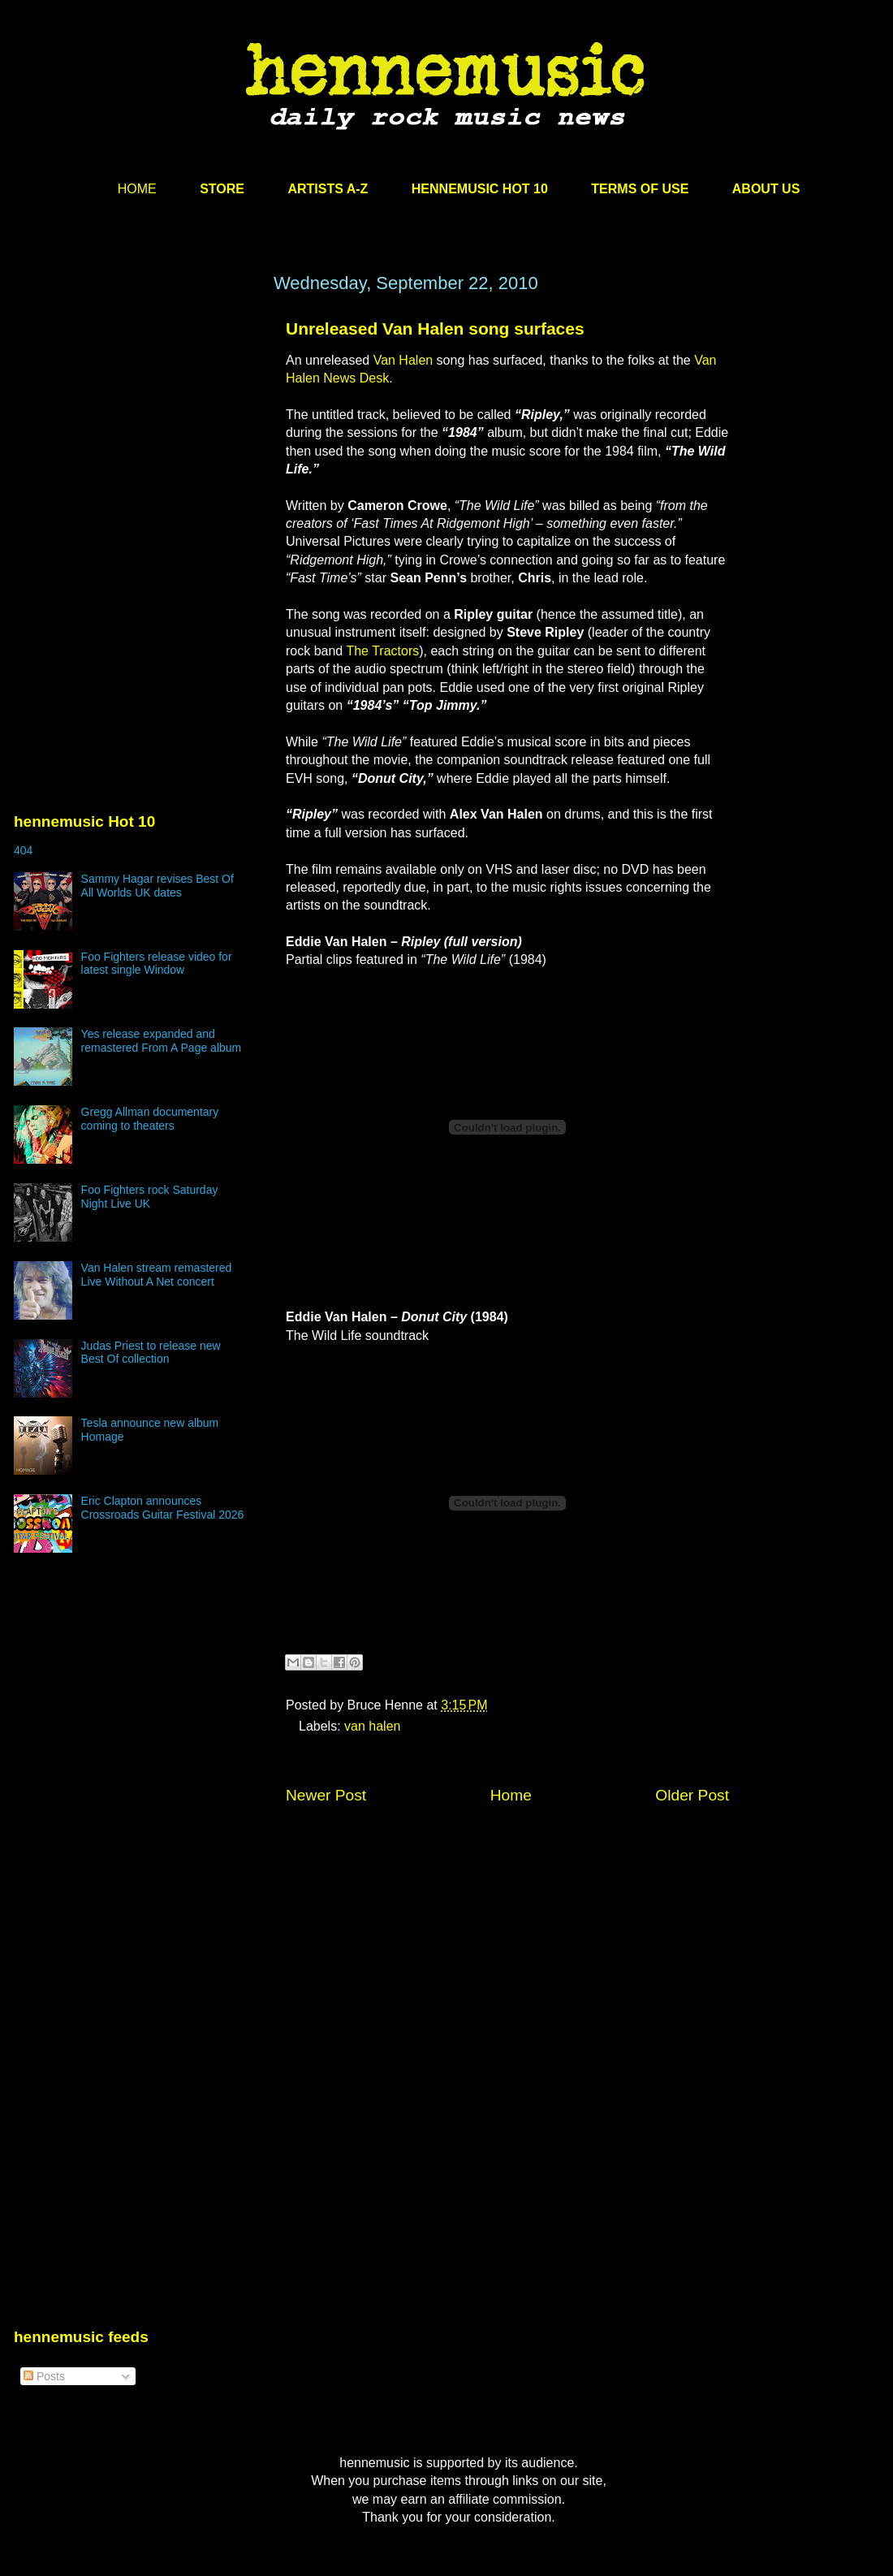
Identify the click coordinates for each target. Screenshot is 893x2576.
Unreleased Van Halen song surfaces (435, 328)
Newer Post (326, 1795)
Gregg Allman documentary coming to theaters (150, 1118)
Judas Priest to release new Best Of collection (151, 1352)
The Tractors (382, 651)
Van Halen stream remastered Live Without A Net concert (156, 1274)
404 (23, 850)
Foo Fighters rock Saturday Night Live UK (149, 1196)
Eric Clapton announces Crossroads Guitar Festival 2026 (162, 1507)
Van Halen (403, 360)
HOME (137, 189)
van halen (372, 1726)
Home (511, 1795)
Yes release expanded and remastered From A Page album (161, 1040)
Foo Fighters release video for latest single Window (156, 963)
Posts (44, 2376)
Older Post (692, 1795)
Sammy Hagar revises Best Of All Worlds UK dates (157, 885)
